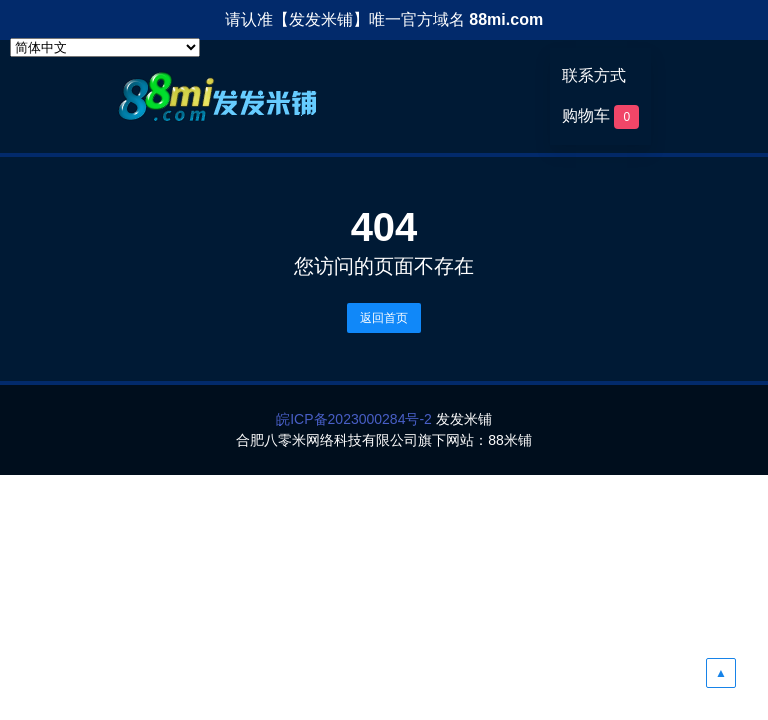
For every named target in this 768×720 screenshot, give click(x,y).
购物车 (600, 117)
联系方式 (594, 75)
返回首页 (384, 318)
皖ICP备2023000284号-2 (354, 419)
